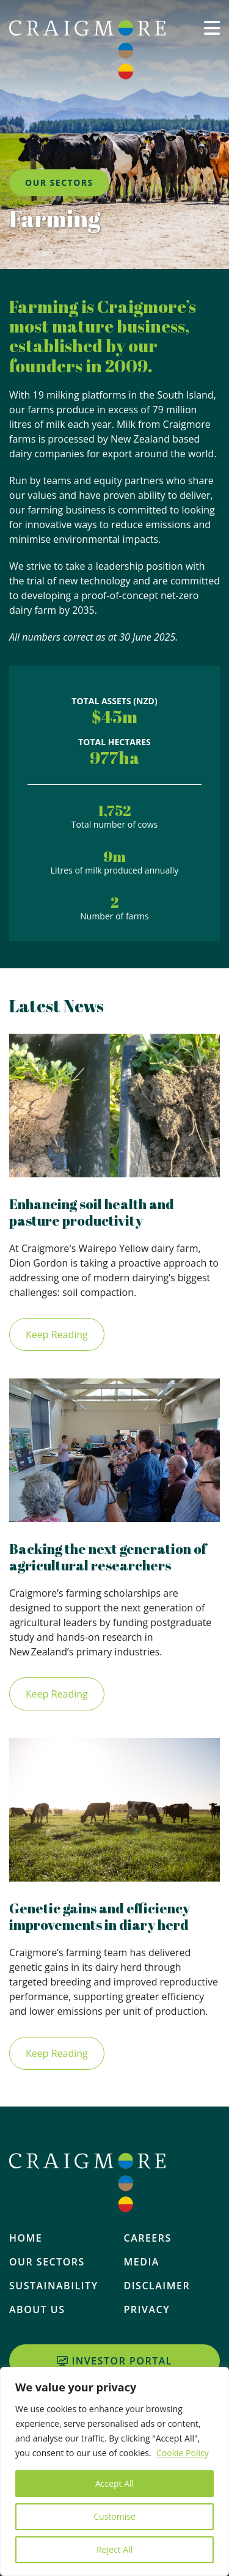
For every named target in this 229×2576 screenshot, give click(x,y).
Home (25, 2238)
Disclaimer (157, 2285)
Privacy (147, 2309)
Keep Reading (57, 1334)
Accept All (114, 2483)
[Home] (87, 49)
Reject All (114, 2549)
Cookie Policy (182, 2453)
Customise (114, 2516)
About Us (37, 2309)
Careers (148, 2238)
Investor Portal (114, 2361)
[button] (212, 46)
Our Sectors (47, 2262)
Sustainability (53, 2285)
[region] (114, 2471)
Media (141, 2262)
